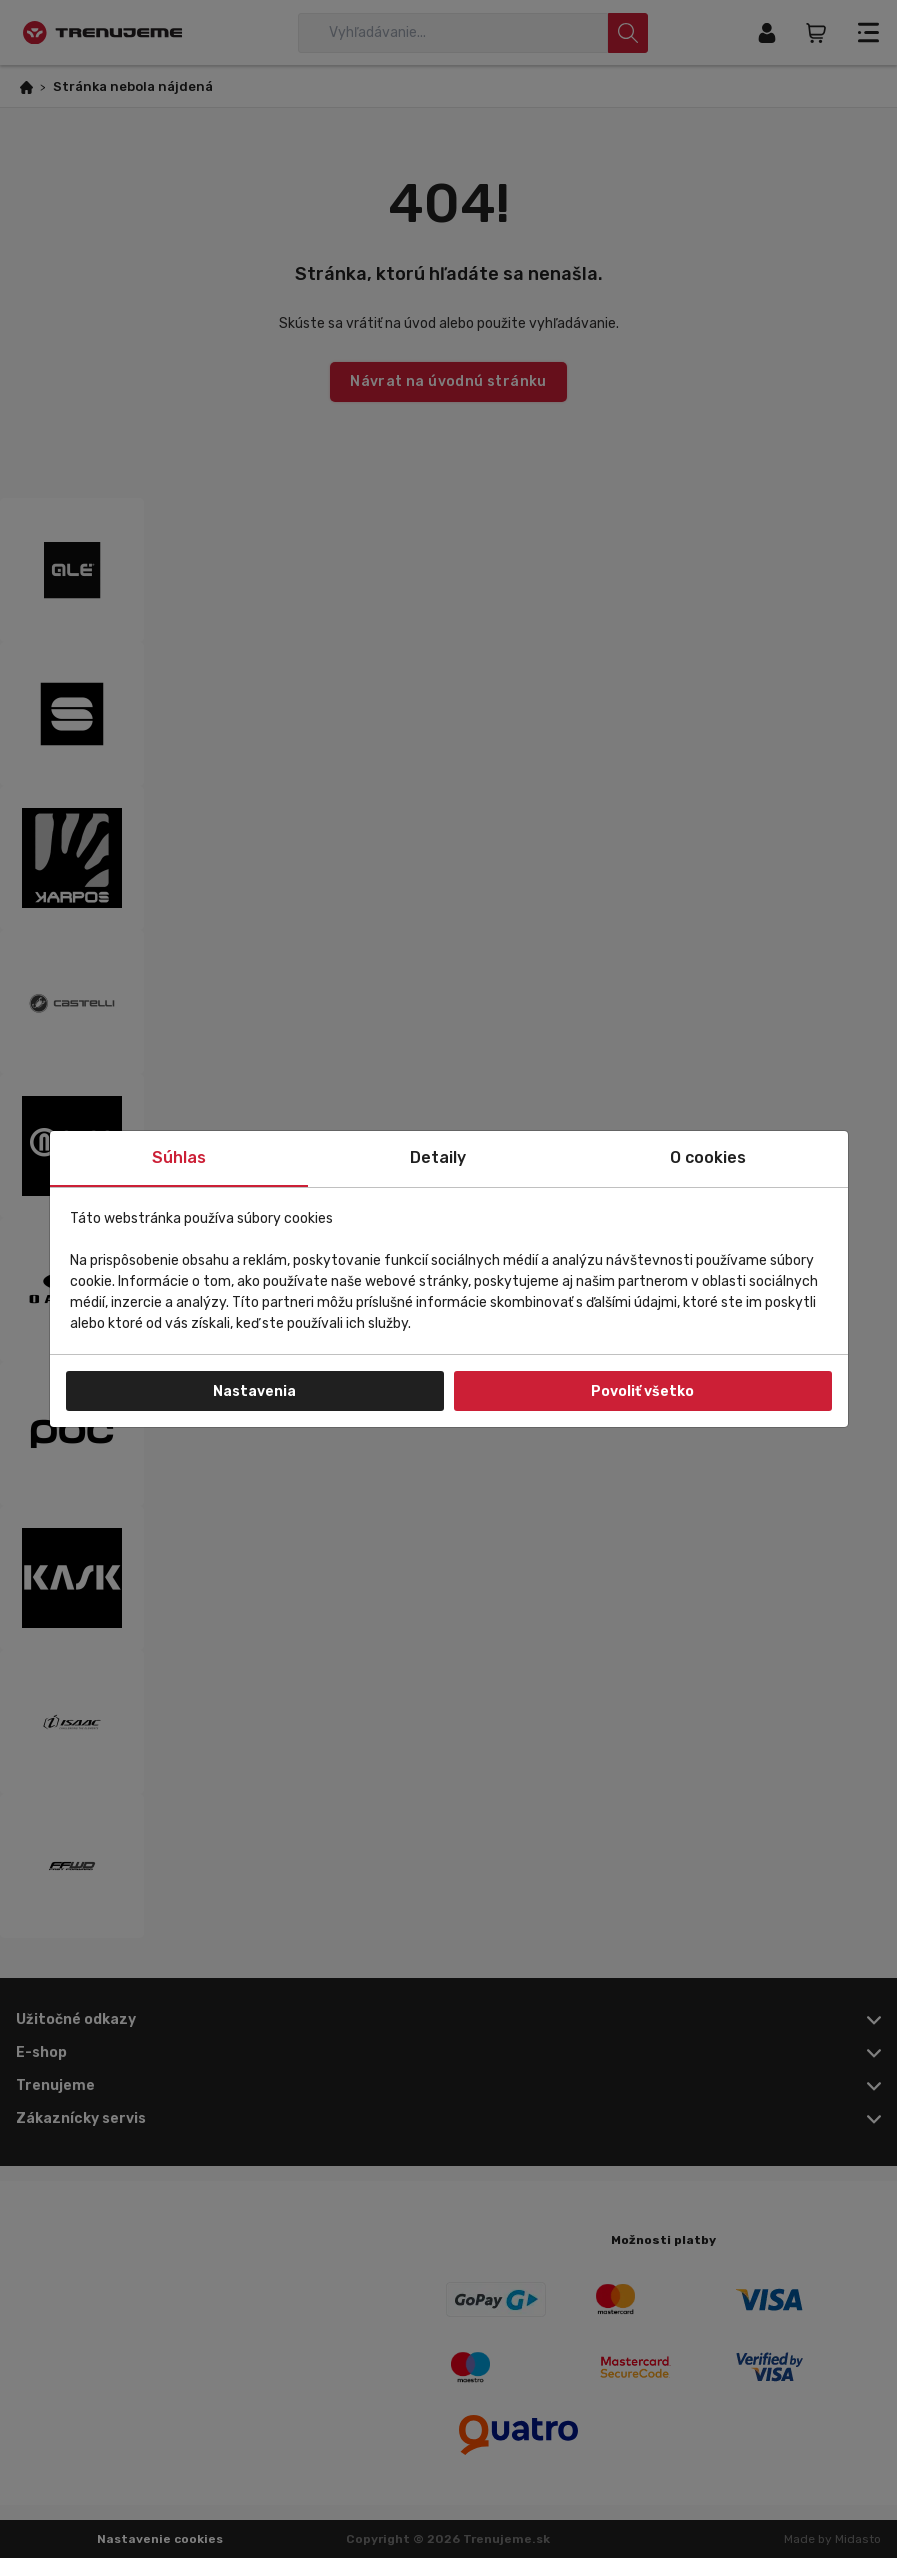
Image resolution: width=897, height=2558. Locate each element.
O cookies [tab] (708, 1157)
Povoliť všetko (642, 1391)
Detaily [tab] (438, 1157)
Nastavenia (254, 1391)
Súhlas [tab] (179, 1157)
